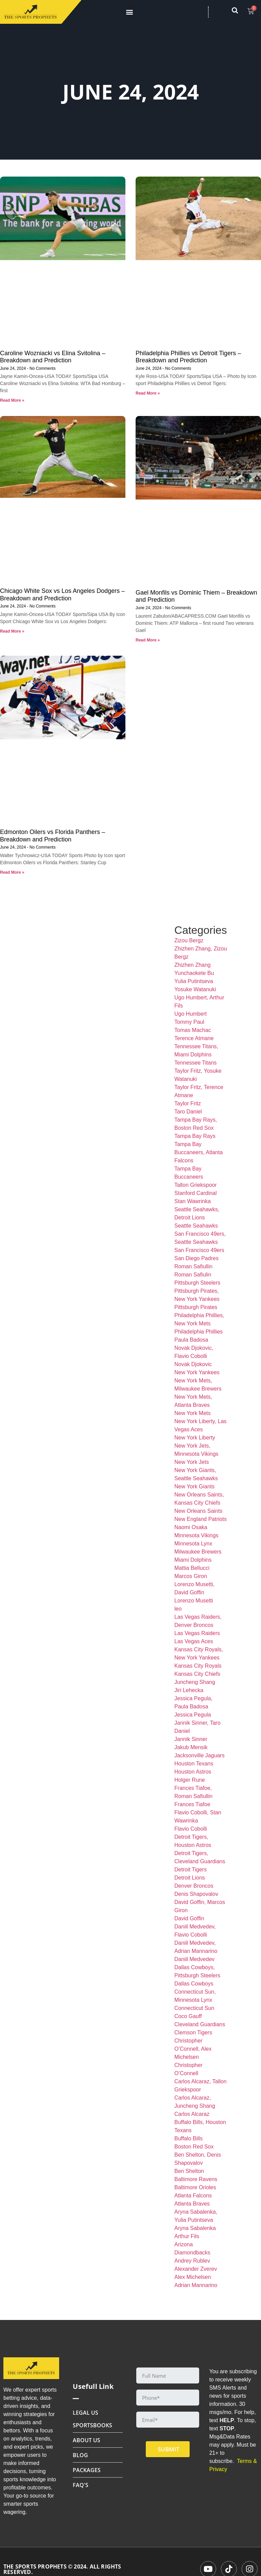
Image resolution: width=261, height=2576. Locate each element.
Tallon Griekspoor (195, 1185)
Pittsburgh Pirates (195, 1307)
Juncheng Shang (194, 1682)
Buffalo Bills (188, 2138)
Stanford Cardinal (195, 1193)
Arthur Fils (186, 2236)
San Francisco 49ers (199, 1250)
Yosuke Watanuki (195, 989)
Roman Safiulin (192, 1274)
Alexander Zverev (195, 2269)
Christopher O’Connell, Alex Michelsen (192, 2049)
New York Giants (194, 1486)
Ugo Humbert (190, 1014)
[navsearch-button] (238, 12)
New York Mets (192, 1413)
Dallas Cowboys (193, 1984)
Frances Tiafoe (192, 1804)
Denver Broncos (193, 1886)
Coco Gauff (188, 2016)
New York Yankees (197, 1372)
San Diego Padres (196, 1258)
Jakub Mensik (191, 1747)
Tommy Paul (189, 1022)
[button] (129, 12)
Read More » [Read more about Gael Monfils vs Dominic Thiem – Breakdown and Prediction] (148, 640)
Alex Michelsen (192, 2277)
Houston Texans (193, 1763)
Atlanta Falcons (193, 2195)
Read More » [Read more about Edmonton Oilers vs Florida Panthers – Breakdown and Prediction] (12, 872)
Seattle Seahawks (196, 1226)
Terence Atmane (194, 1038)
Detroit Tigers (190, 1869)
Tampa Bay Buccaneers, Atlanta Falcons (198, 1152)
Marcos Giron (190, 1576)
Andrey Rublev (192, 2261)
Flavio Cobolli (190, 1829)
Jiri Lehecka (188, 1690)
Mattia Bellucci (191, 1568)
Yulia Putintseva (193, 981)
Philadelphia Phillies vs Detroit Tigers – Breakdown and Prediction (188, 357)
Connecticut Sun (194, 2008)
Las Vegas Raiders (197, 1633)
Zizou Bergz (188, 940)
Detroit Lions (189, 1878)
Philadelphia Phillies (198, 1332)
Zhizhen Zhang (192, 965)
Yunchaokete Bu (194, 973)
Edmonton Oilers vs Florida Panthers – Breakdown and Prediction (52, 836)
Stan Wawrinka (192, 1201)
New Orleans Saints (198, 1511)
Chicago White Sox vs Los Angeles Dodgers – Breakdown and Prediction (62, 594)
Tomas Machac (192, 1030)
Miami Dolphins (192, 1560)
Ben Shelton (189, 2171)
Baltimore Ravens (195, 2179)
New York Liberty (194, 1437)
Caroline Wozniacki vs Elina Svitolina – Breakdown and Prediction (52, 357)
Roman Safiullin (193, 1266)
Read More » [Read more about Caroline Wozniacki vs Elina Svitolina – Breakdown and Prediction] (12, 400)
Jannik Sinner (190, 1739)
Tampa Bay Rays (194, 1136)
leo (177, 1609)
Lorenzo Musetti (193, 1600)
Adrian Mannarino (195, 2285)
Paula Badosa (191, 1340)
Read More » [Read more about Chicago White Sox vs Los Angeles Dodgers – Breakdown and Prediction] (12, 631)
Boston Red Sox (194, 2146)
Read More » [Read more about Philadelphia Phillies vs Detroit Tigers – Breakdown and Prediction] (148, 393)
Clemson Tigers (193, 2032)
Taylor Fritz (187, 1103)
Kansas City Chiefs (197, 1674)
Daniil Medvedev (194, 1959)
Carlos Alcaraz (191, 2114)
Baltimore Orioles (195, 2187)
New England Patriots (200, 1519)
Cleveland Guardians (199, 2024)
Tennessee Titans (195, 1063)
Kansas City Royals (198, 1666)
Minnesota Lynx (193, 1543)
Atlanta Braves (192, 2204)
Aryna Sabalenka (195, 2228)
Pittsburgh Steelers (197, 1283)
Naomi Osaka (190, 1527)
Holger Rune (189, 1780)
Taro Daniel (188, 1111)
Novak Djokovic (193, 1364)
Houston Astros (192, 1772)
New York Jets (191, 1462)
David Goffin (189, 1918)
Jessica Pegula (192, 1715)
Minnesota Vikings (196, 1535)
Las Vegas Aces (193, 1641)
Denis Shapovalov (196, 1894)
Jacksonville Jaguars (199, 1755)
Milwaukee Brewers (198, 1552)
